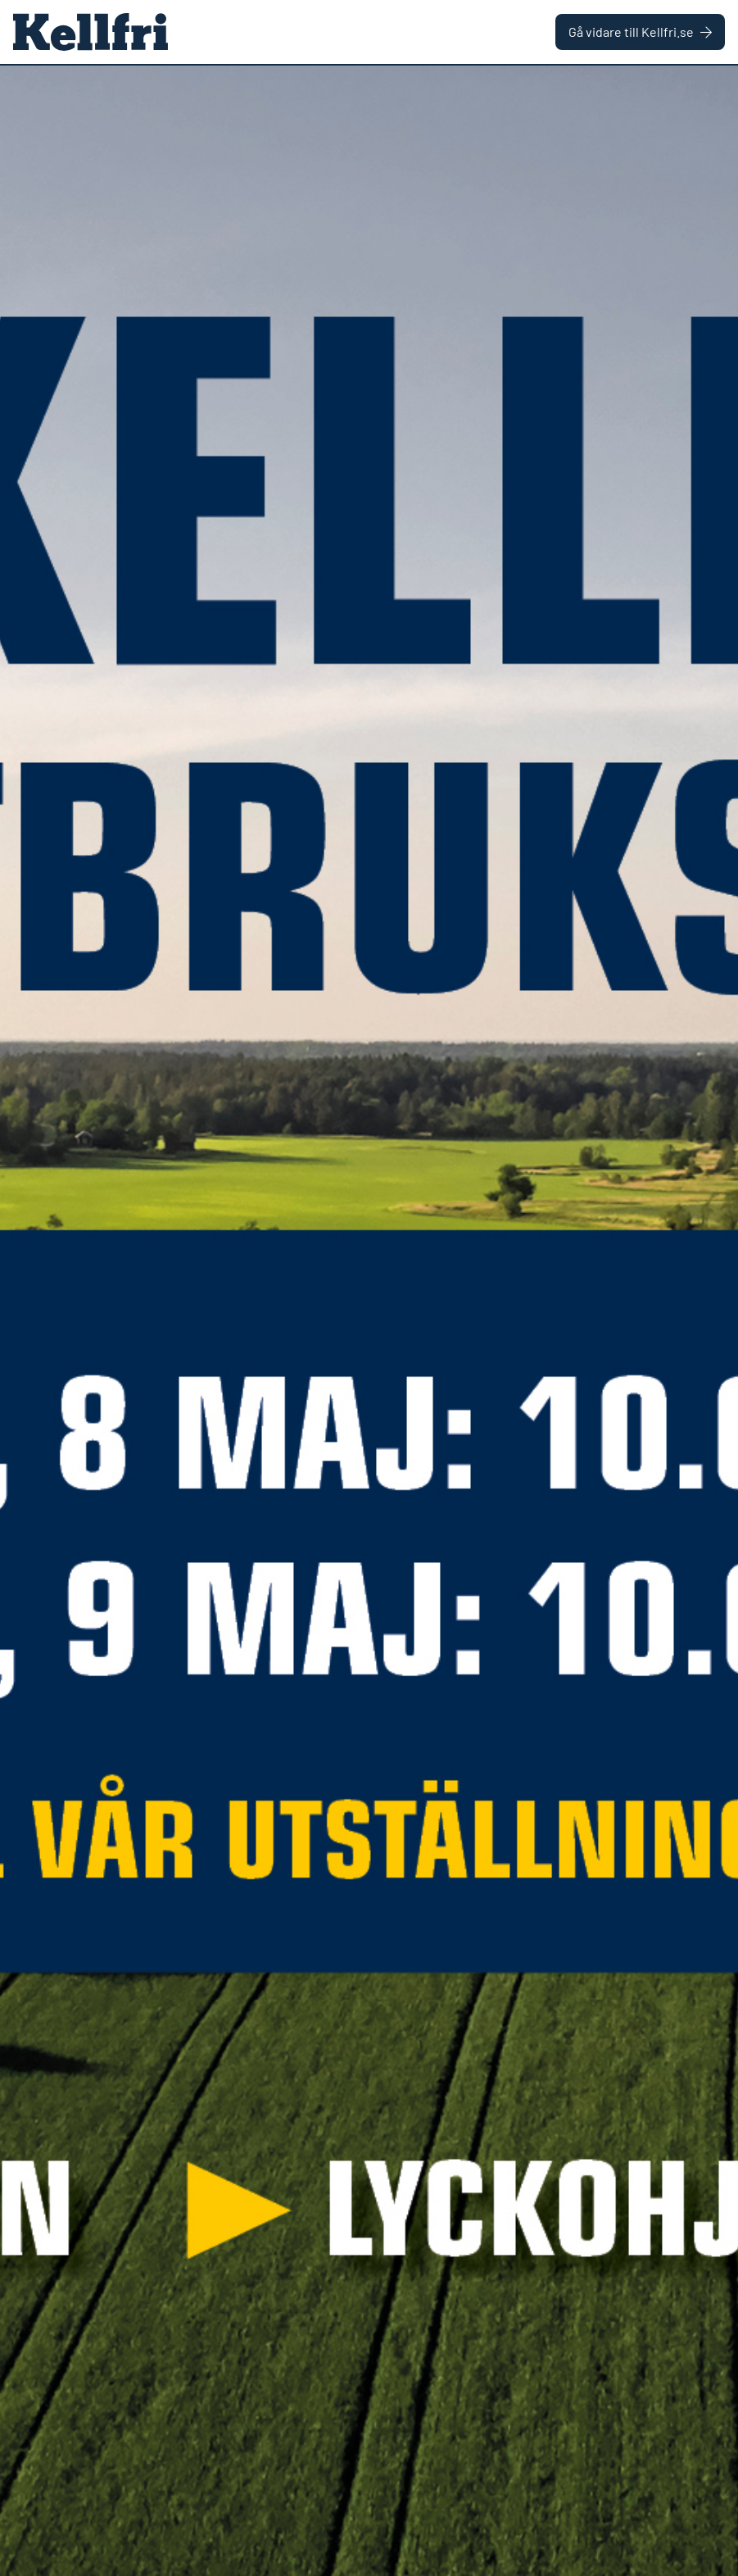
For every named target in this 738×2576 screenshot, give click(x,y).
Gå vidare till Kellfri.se (640, 31)
